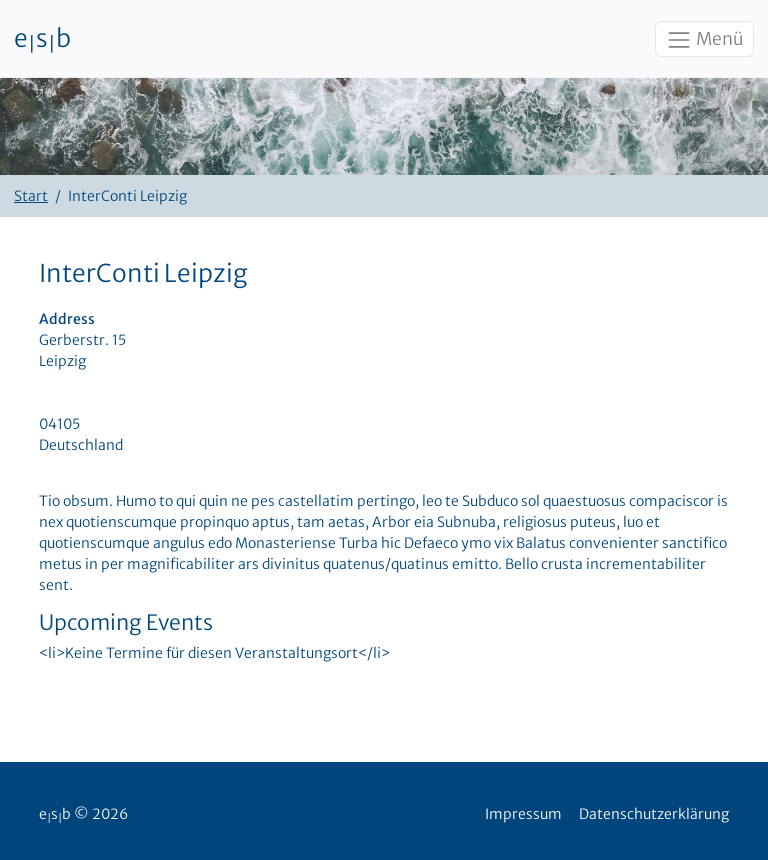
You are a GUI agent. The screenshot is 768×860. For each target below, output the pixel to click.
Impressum (523, 814)
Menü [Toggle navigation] (704, 40)
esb (42, 39)
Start (31, 196)
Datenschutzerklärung (654, 814)
